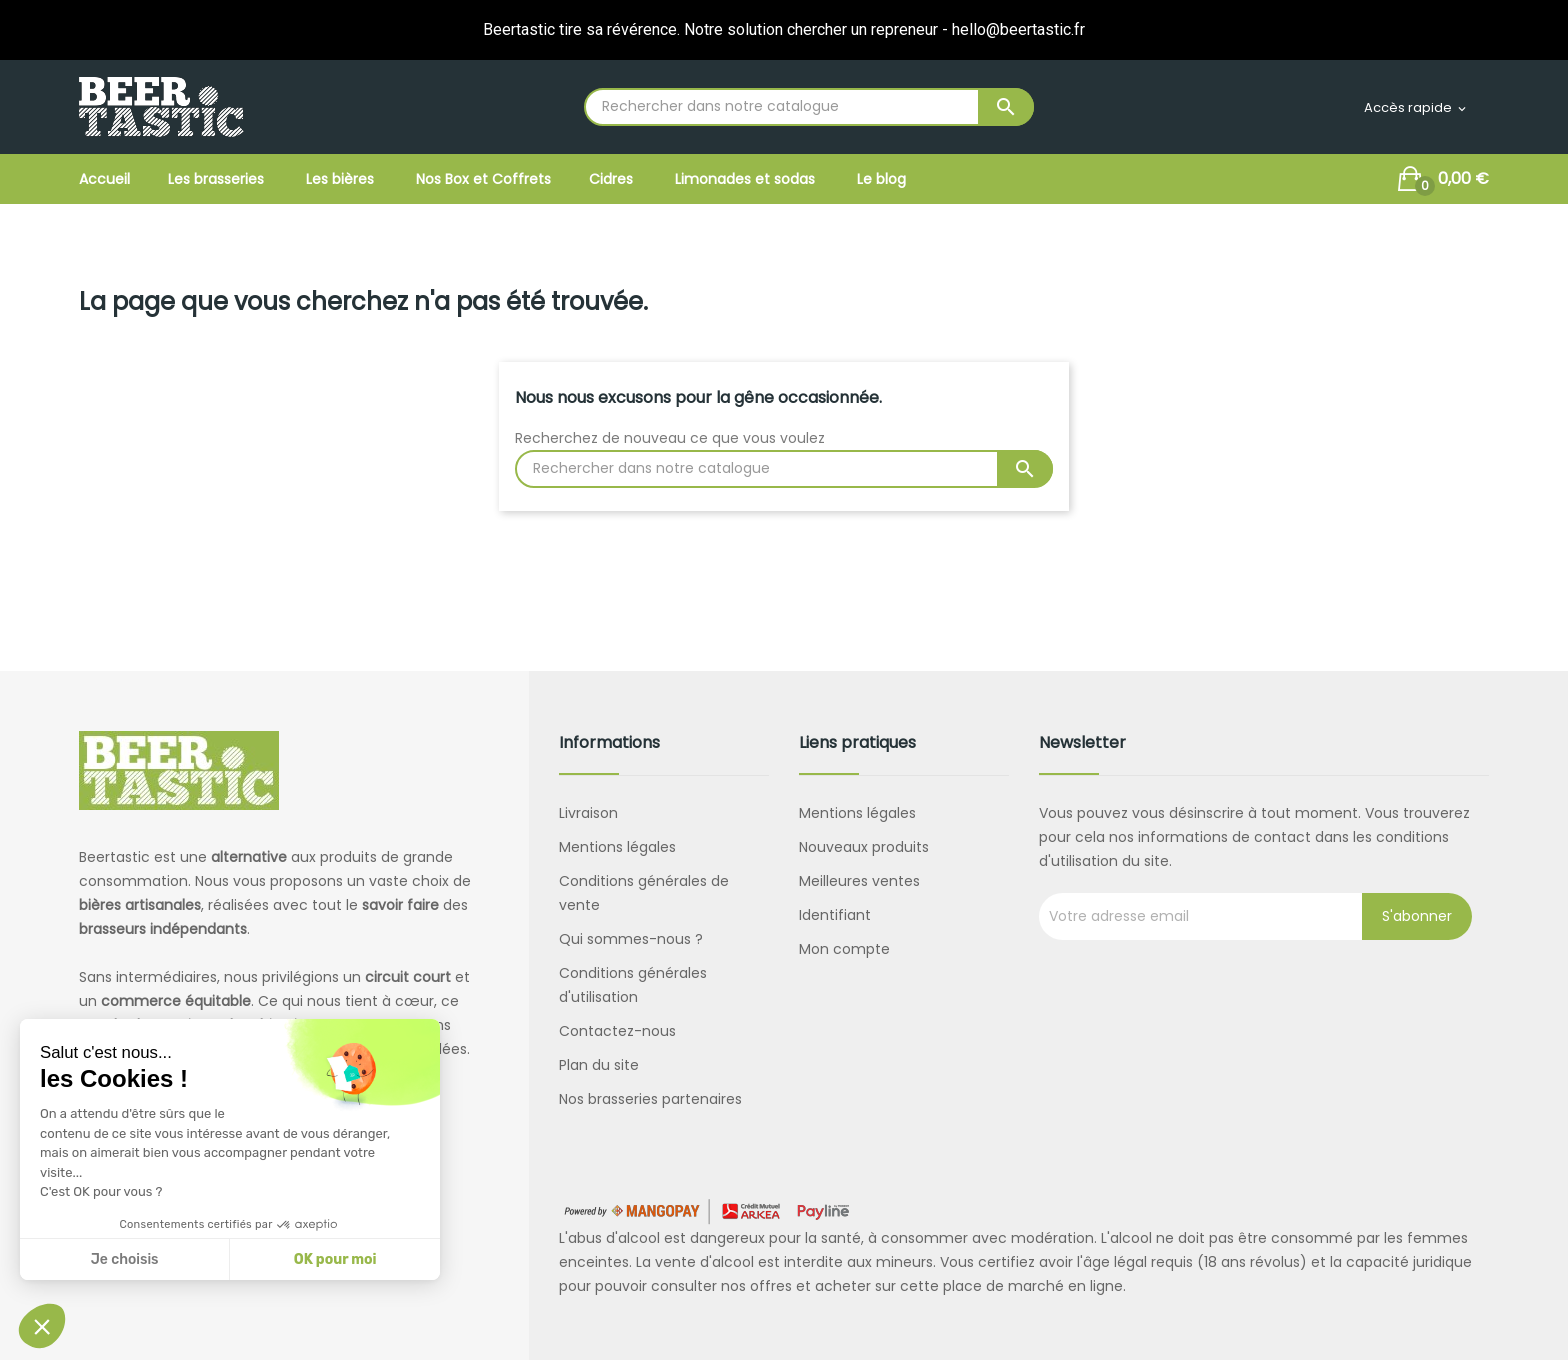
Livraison (588, 813)
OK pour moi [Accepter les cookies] (335, 1259)
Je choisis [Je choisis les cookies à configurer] (125, 1259)
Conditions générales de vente (644, 893)
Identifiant (835, 915)
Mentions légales (617, 847)
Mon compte (844, 949)
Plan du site (599, 1065)
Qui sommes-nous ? (631, 939)
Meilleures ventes (859, 881)
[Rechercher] (809, 107)
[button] (42, 1326)
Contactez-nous (617, 1031)
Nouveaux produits (864, 847)
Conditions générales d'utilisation (633, 985)
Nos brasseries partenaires (650, 1099)
